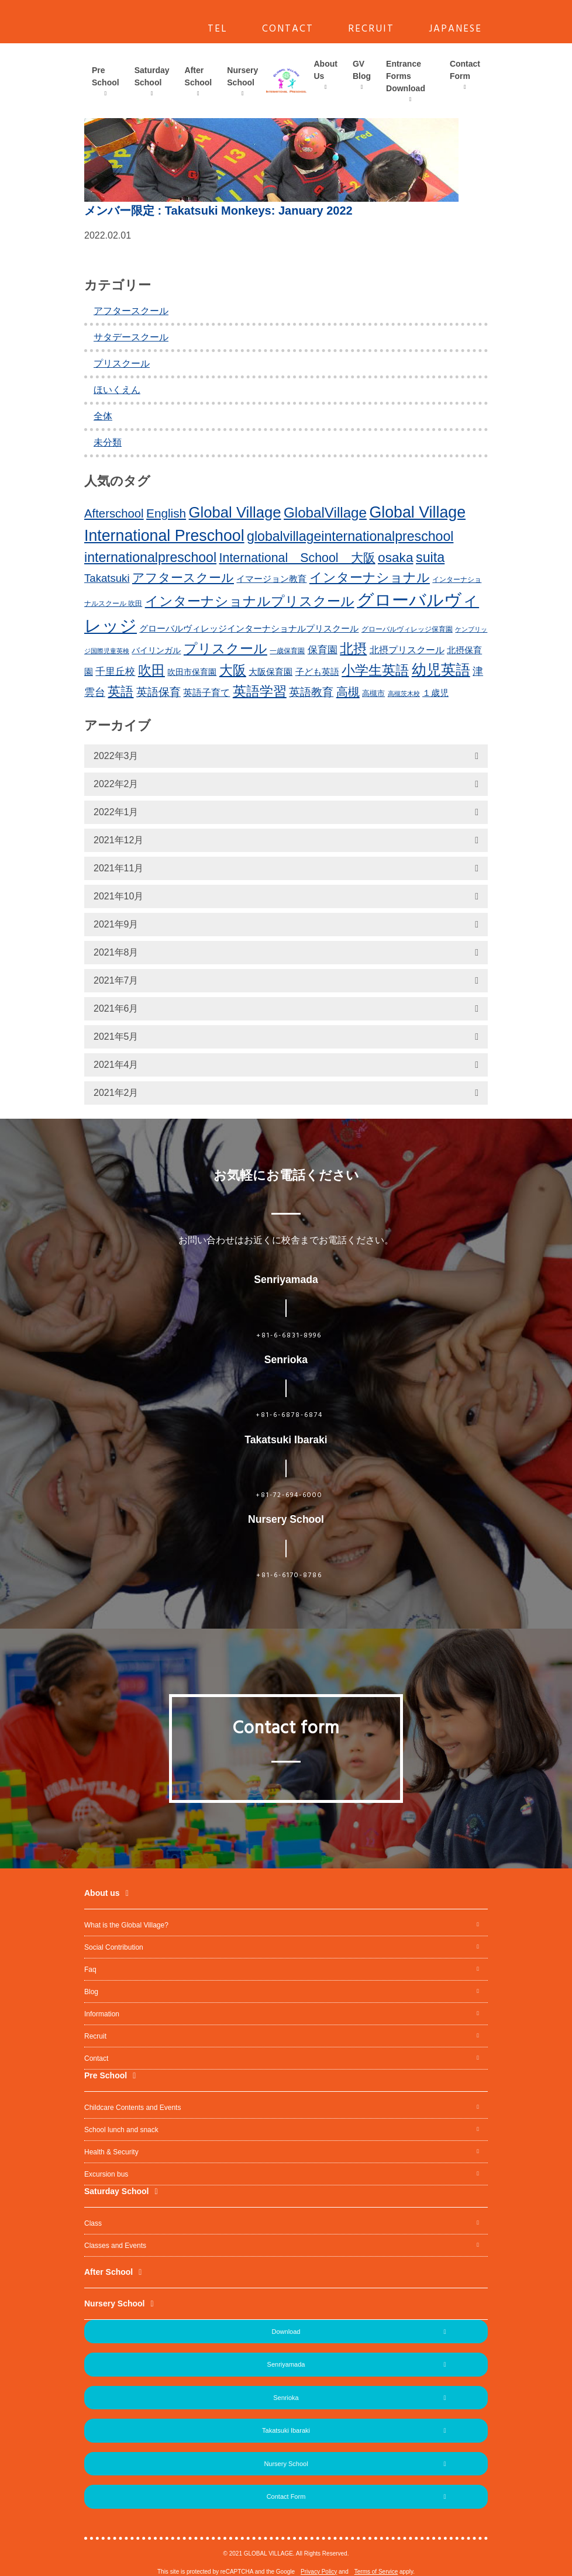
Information (101, 2014)
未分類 (108, 442)
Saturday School (152, 76)
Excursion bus (106, 2174)
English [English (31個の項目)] (166, 513)
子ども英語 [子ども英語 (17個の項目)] (317, 672)
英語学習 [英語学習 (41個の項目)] (260, 691)
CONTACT (287, 29)
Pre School (105, 76)
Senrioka (285, 2397)
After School (198, 76)
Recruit (95, 2036)
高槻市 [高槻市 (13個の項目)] (373, 693)
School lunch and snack (121, 2130)
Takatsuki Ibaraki (286, 2430)
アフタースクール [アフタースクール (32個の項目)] (183, 577)
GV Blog (362, 70)
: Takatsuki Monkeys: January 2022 (218, 210)
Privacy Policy (319, 2571)
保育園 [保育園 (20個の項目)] (322, 650)
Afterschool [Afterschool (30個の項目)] (114, 513)
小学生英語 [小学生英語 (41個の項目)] (375, 670)
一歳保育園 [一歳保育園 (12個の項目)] (287, 651)
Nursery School (242, 76)
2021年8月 (116, 952)
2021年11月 (118, 868)
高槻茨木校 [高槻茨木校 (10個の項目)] (404, 693)
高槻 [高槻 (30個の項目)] (348, 691)
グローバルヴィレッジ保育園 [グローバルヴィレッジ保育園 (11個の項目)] (407, 629)
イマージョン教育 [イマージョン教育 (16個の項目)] (271, 579)
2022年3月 (116, 756)
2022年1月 (116, 812)
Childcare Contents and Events (132, 2107)
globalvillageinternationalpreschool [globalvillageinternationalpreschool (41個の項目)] (350, 536)
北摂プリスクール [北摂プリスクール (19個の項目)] (407, 649)
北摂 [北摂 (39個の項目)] (353, 648)
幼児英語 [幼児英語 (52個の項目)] (441, 669)
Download (286, 2331)
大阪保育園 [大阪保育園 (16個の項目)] (270, 672)
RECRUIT (371, 29)
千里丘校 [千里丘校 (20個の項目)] (115, 671)
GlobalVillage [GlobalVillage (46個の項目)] (325, 512)
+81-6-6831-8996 (289, 1336)
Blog (91, 1992)
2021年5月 (116, 1037)
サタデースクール (131, 337)
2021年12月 (118, 840)
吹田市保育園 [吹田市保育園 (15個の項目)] (191, 672)
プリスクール (122, 363)
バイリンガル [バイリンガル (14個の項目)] (156, 650)
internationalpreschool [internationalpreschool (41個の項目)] (150, 557)
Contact (96, 2058)
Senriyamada (286, 2364)
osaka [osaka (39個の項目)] (396, 557)
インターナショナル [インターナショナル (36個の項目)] (369, 577)
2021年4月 (116, 1065)
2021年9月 (116, 924)
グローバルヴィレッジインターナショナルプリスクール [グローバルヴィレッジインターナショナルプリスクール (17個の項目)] (249, 628)
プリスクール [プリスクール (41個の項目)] (225, 648)
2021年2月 (116, 1093)
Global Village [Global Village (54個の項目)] (235, 512)
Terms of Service (376, 2571)
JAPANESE (455, 29)
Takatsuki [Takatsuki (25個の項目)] (107, 578)
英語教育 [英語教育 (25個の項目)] (311, 692)
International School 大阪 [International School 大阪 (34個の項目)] (297, 558)
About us (102, 1893)
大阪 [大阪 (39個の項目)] (232, 670)
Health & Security (111, 2152)
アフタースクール (131, 311)
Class (93, 2223)
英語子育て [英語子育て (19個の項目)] (206, 692)
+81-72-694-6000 (289, 1495)
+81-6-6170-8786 (289, 1575)
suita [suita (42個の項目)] (430, 557)
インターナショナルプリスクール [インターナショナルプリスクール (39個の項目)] (249, 601)
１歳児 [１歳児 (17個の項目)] (435, 693)
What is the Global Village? (126, 1925)
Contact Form (465, 70)
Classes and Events (115, 2246)
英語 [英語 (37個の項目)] (120, 691)
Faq (90, 1969)
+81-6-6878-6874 (289, 1415)
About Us (325, 70)
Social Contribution (113, 1947)
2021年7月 (116, 980)
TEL (218, 29)
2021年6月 (116, 1008)
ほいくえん (117, 390)
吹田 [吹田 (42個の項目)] (151, 670)
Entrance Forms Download (405, 76)
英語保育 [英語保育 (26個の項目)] (158, 692)
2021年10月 (118, 896)
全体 (103, 416)
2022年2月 (116, 784)
